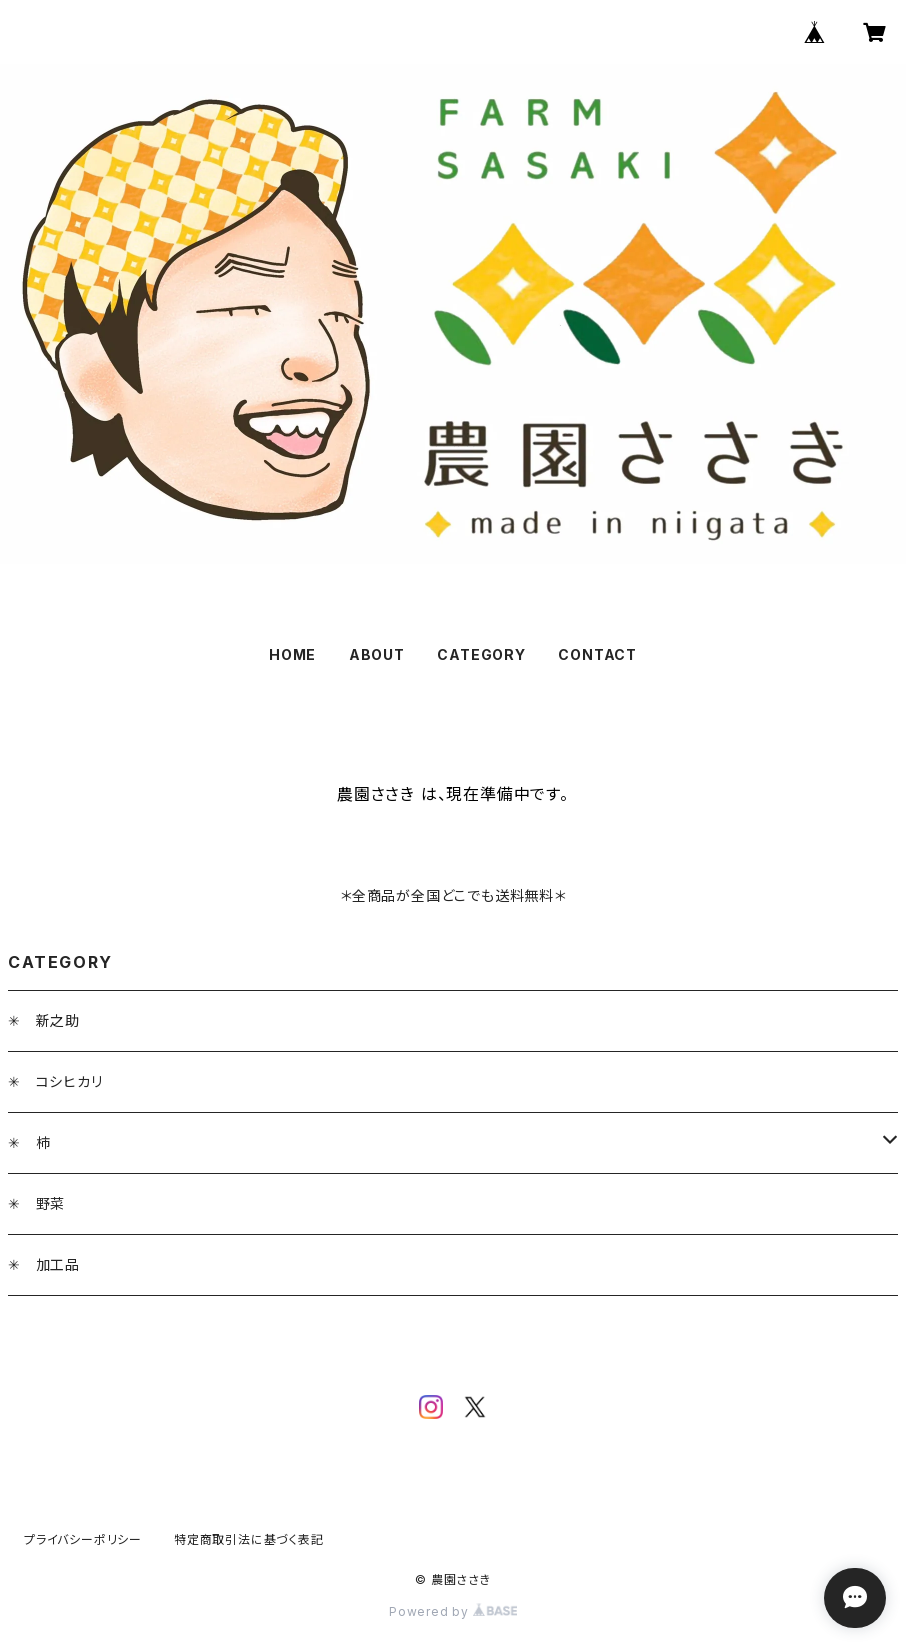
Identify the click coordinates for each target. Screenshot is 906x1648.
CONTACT (597, 654)
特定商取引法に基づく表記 (249, 1539)
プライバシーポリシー (83, 1539)
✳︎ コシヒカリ (55, 1081)
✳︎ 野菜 (36, 1203)
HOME (292, 654)
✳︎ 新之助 (44, 1020)
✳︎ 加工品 (44, 1264)
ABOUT (377, 654)
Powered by (453, 1611)
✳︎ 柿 (29, 1142)
